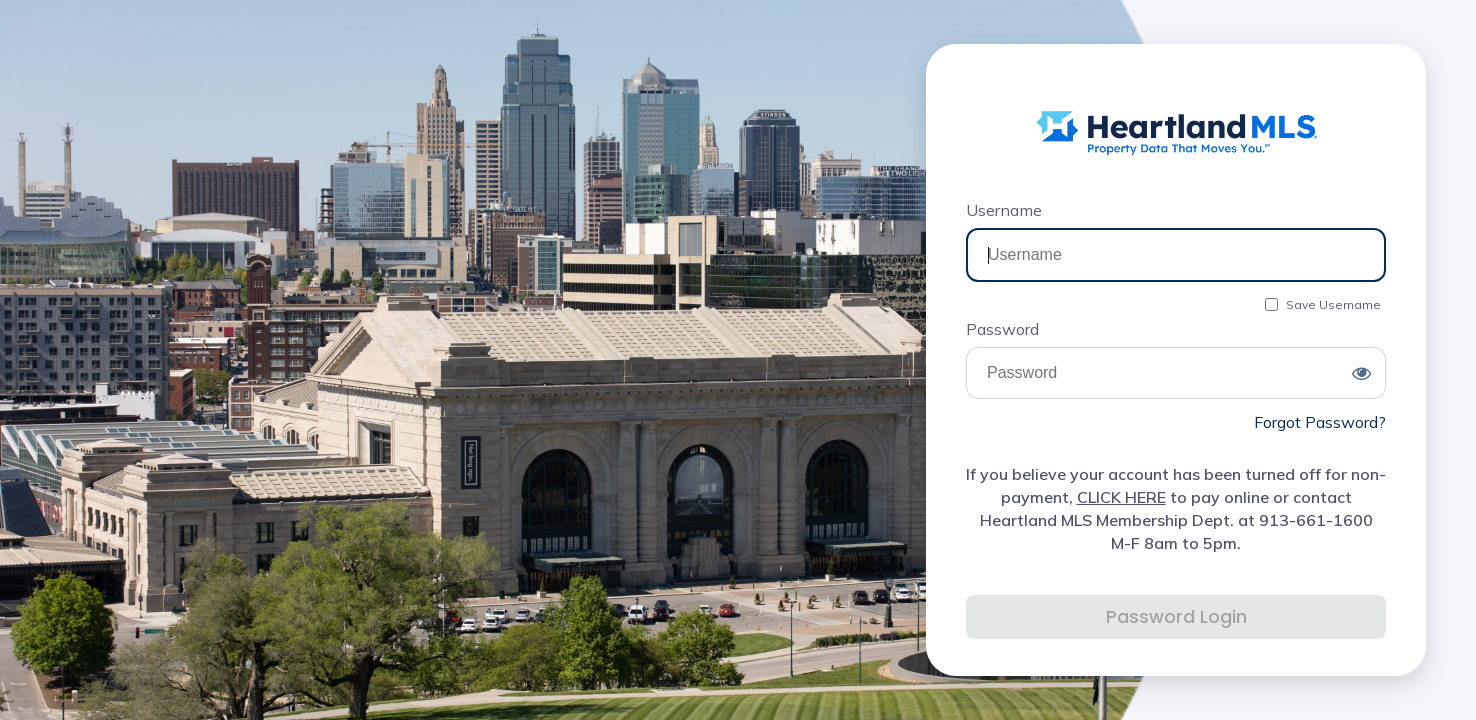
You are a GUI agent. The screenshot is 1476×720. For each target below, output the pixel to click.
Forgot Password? (1320, 422)
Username (1004, 210)
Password (1002, 329)
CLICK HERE (1121, 497)
